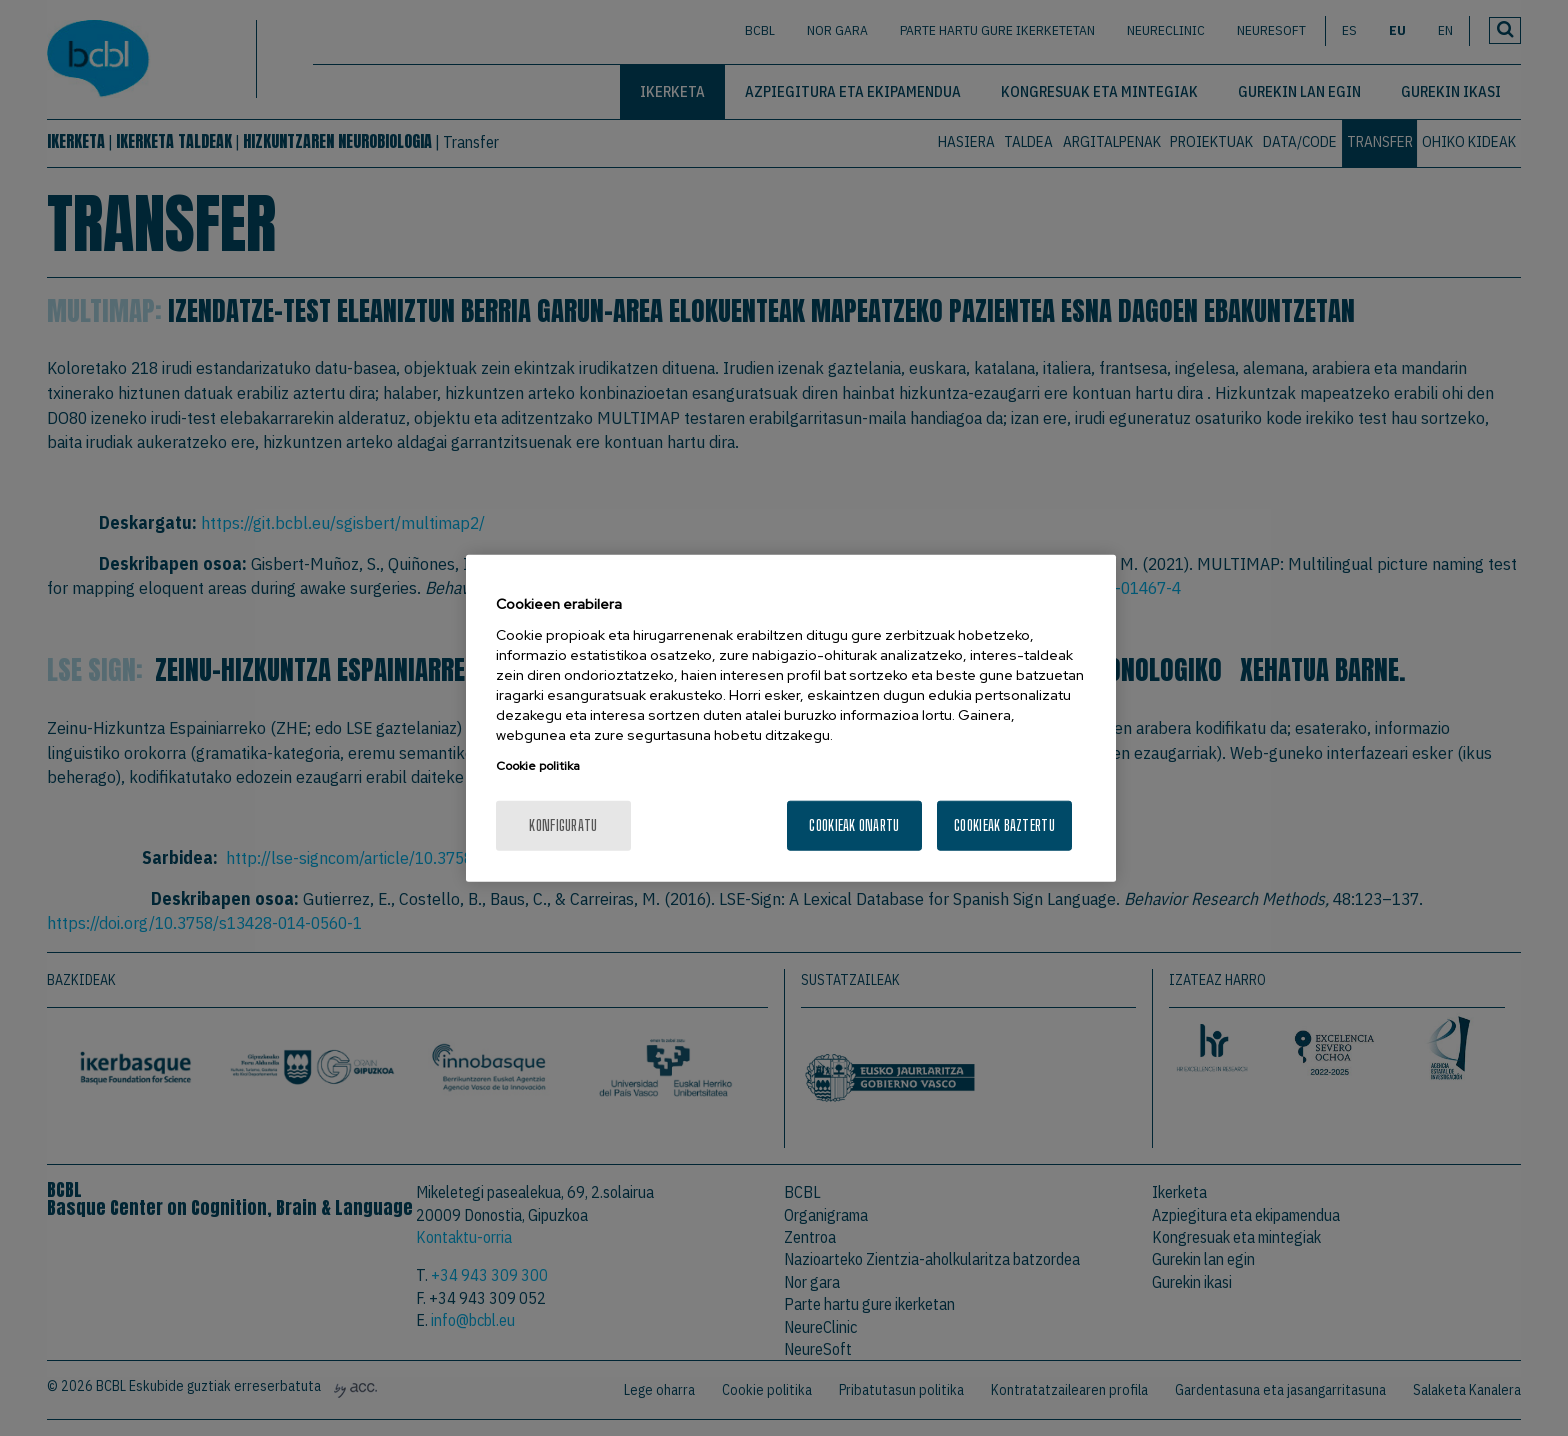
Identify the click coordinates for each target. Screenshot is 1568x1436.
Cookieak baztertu (1004, 824)
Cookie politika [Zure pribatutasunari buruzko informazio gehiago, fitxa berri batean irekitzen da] (538, 765)
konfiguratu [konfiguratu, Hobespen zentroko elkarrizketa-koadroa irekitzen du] (563, 824)
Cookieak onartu (854, 824)
